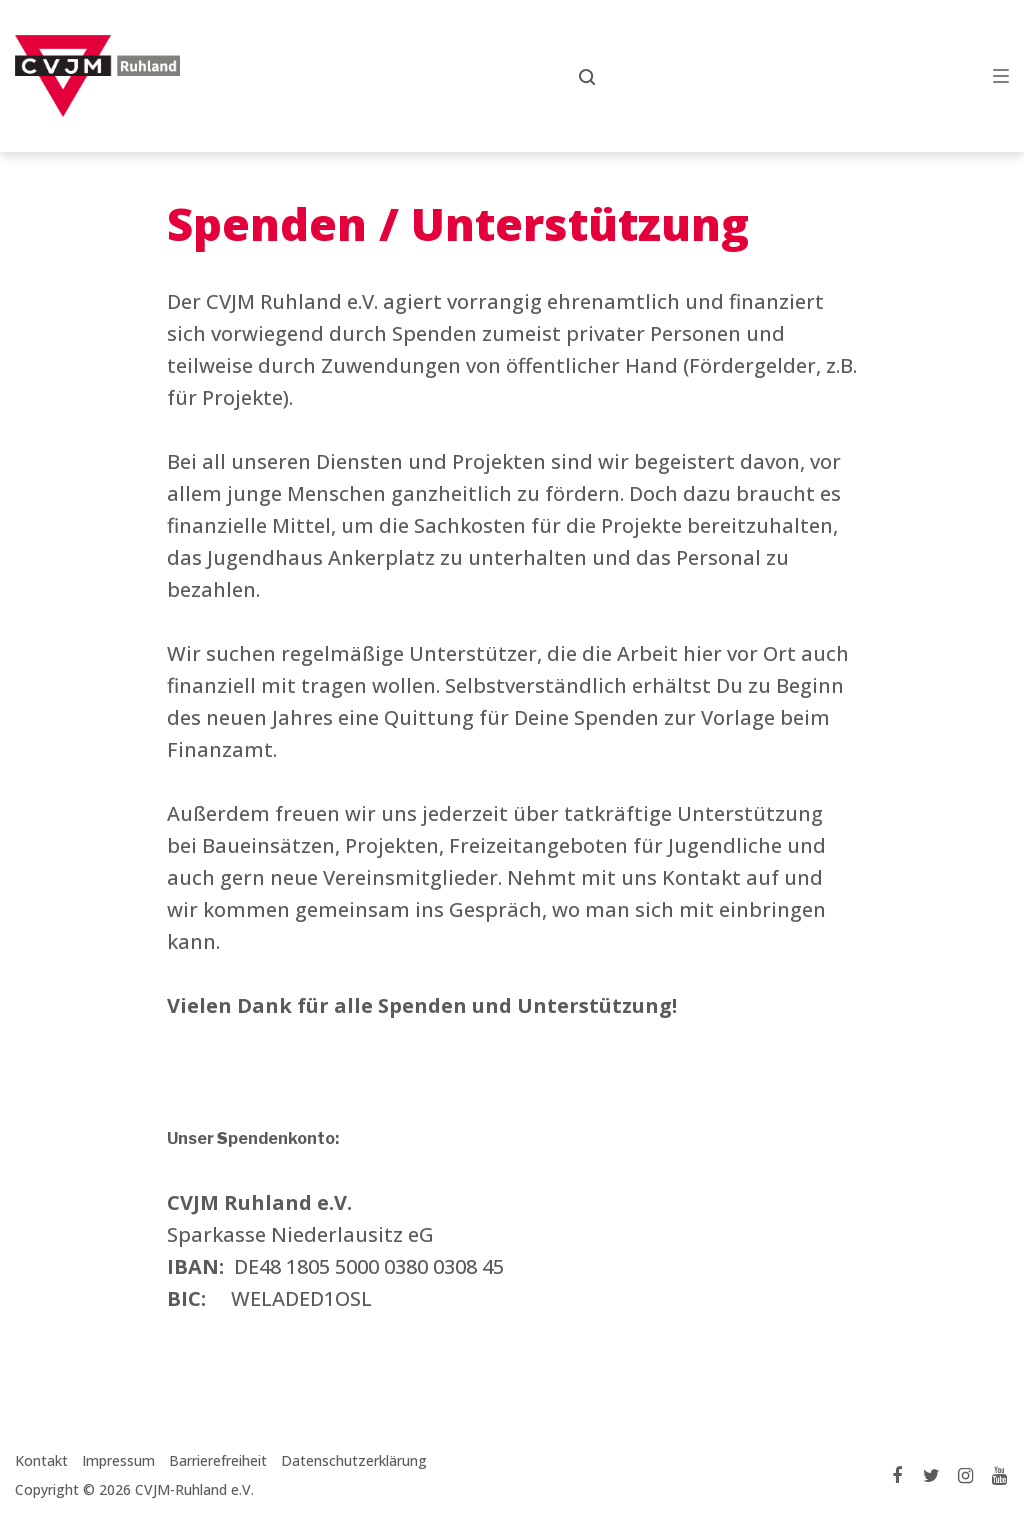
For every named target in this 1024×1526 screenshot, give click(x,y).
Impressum (118, 1460)
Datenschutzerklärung (354, 1460)
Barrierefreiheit (218, 1460)
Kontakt (41, 1460)
